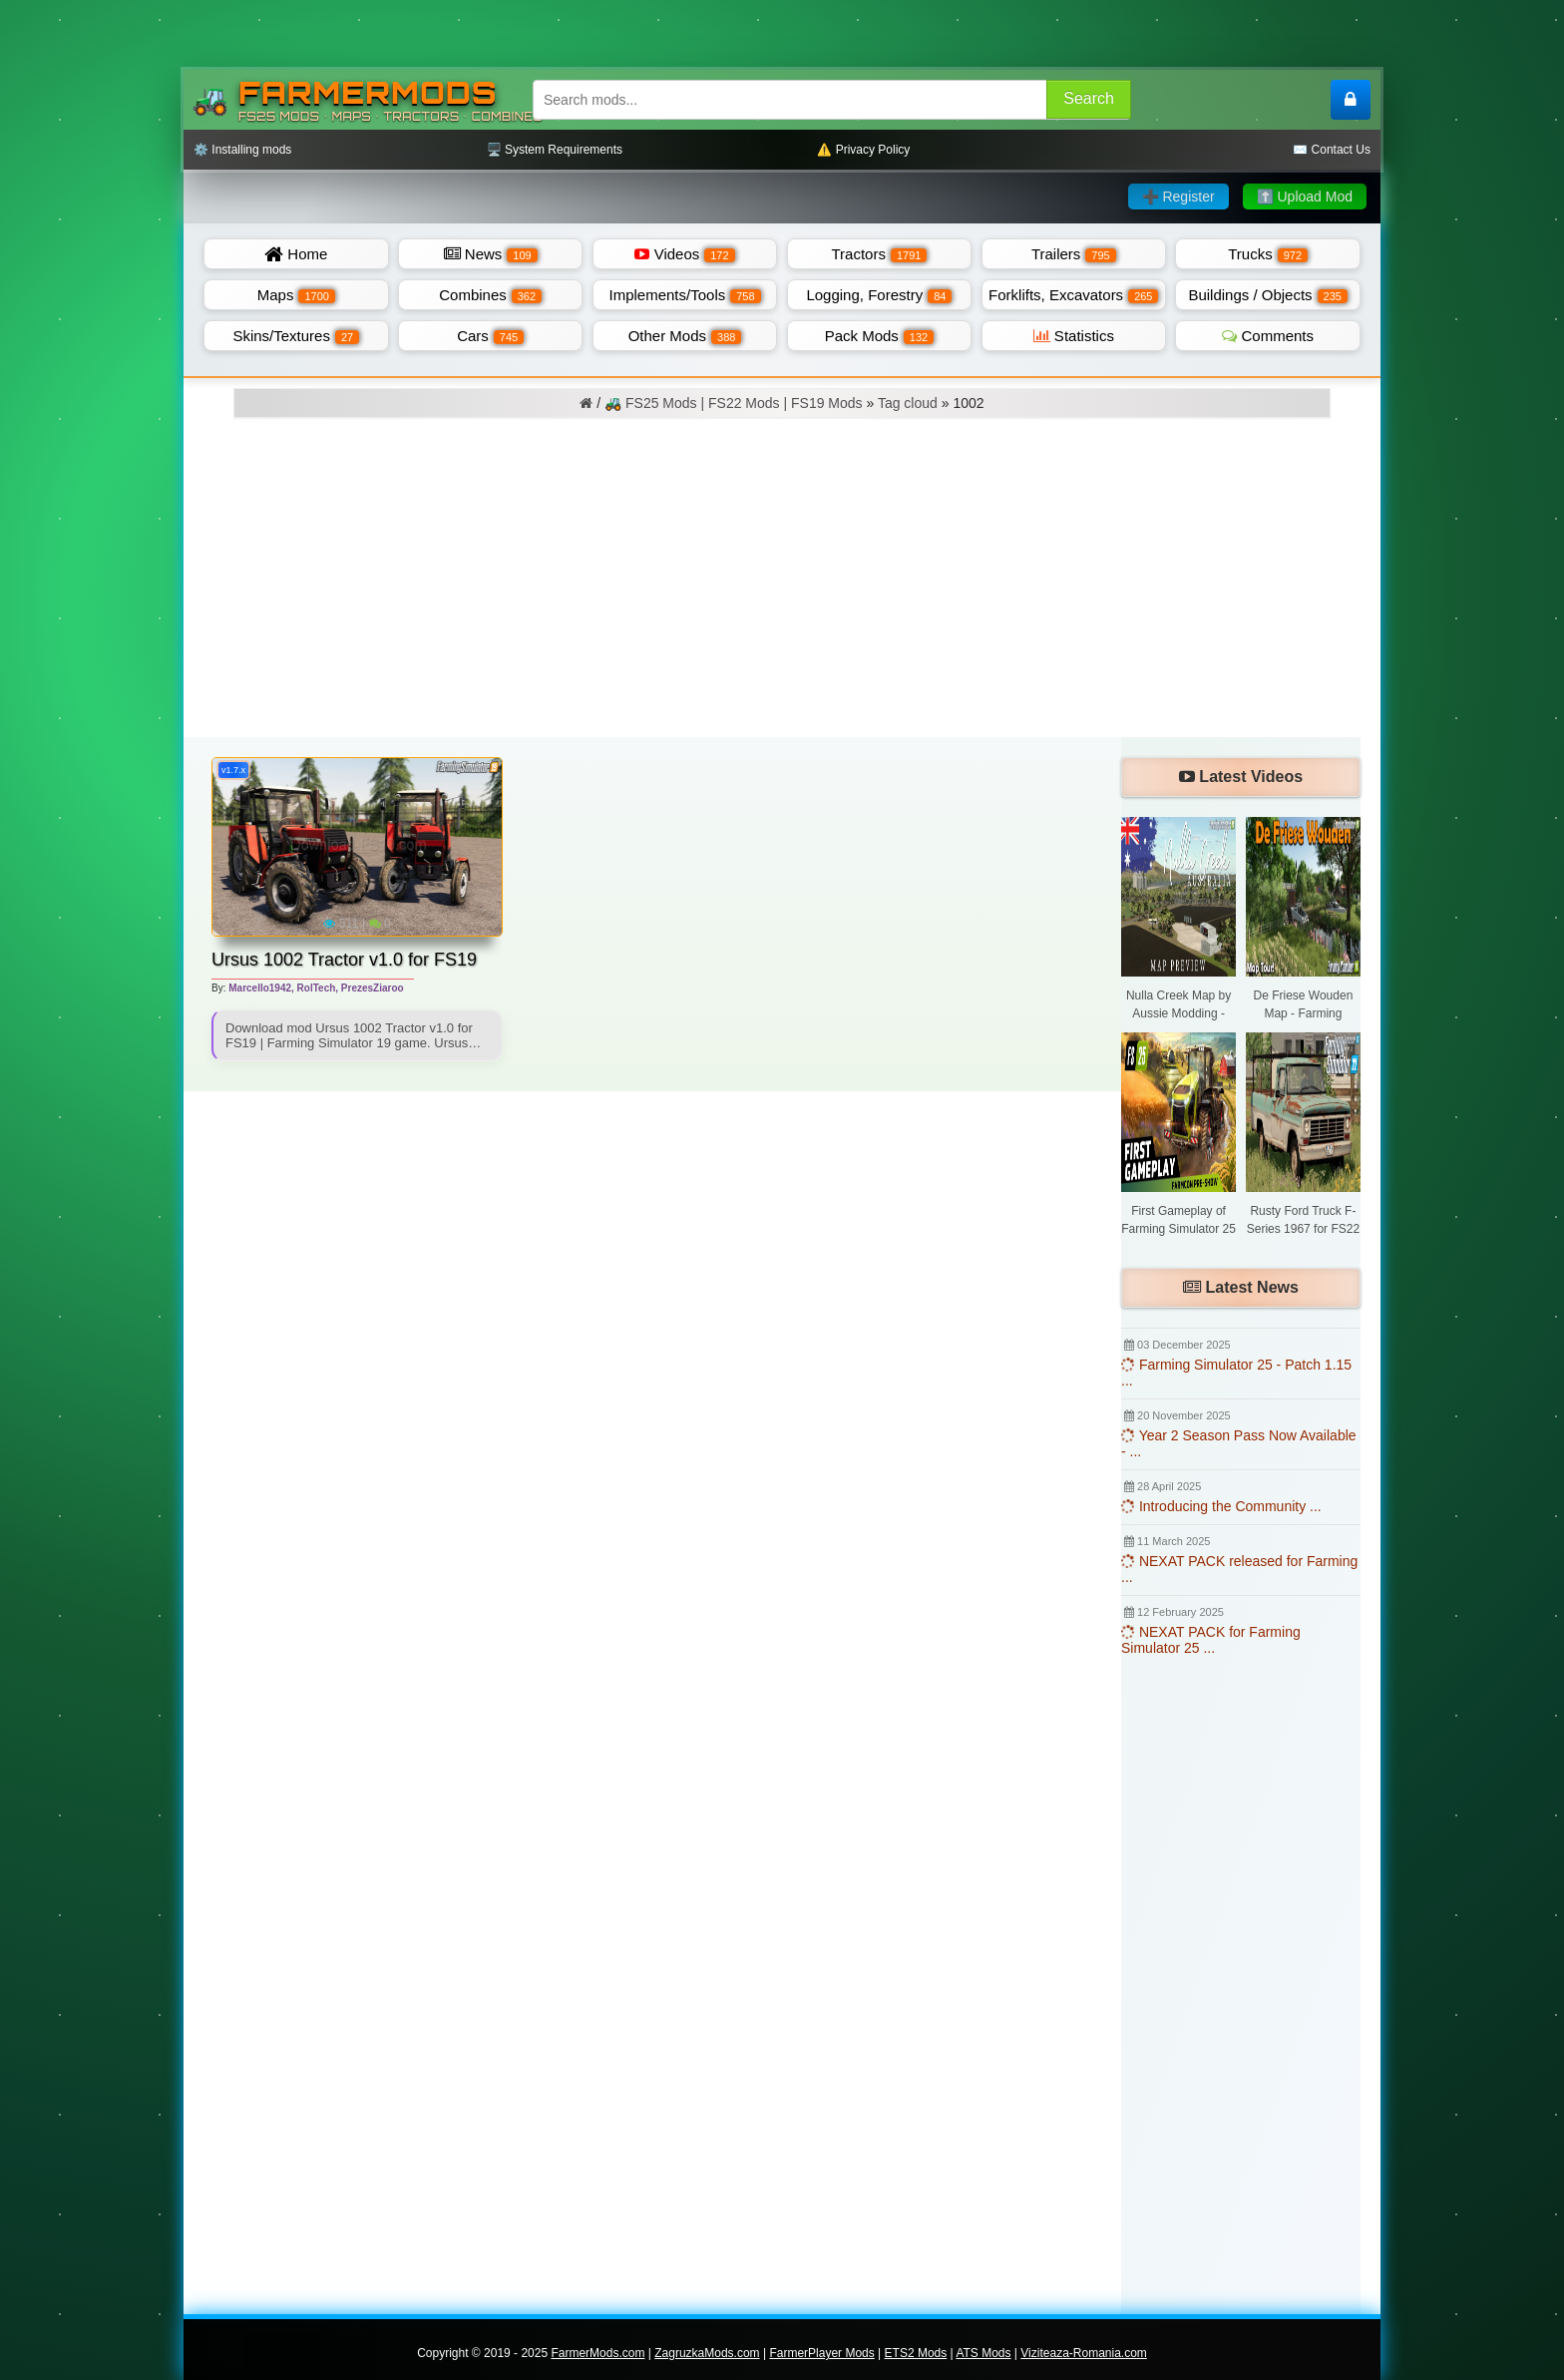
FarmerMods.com (597, 2353)
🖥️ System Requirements (554, 150)
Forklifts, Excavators (1073, 294)
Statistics (1073, 335)
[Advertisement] (782, 587)
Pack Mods (880, 335)
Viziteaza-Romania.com (1083, 2353)
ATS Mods (983, 2353)
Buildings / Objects (1268, 294)
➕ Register (1178, 196)
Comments (1268, 335)
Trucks (1268, 253)
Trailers (1073, 253)
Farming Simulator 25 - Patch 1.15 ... (1236, 1372)
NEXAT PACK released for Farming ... (1239, 1569)
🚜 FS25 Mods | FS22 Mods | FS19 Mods (733, 403)
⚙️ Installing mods (242, 150)
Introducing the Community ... (1221, 1506)
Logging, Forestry (879, 294)
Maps (296, 294)
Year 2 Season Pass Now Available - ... (1239, 1443)
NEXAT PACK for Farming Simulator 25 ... (1211, 1640)
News (491, 253)
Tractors (879, 253)
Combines (490, 294)
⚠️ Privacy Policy (863, 150)
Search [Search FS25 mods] (1088, 98)
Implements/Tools (685, 294)
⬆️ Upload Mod (1305, 196)
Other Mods (685, 335)
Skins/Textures (295, 335)
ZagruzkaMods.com (706, 2353)
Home (295, 253)
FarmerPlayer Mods (821, 2353)
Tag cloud (908, 403)
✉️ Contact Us (1331, 150)
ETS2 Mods (916, 2353)
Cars (490, 335)
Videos (684, 253)
